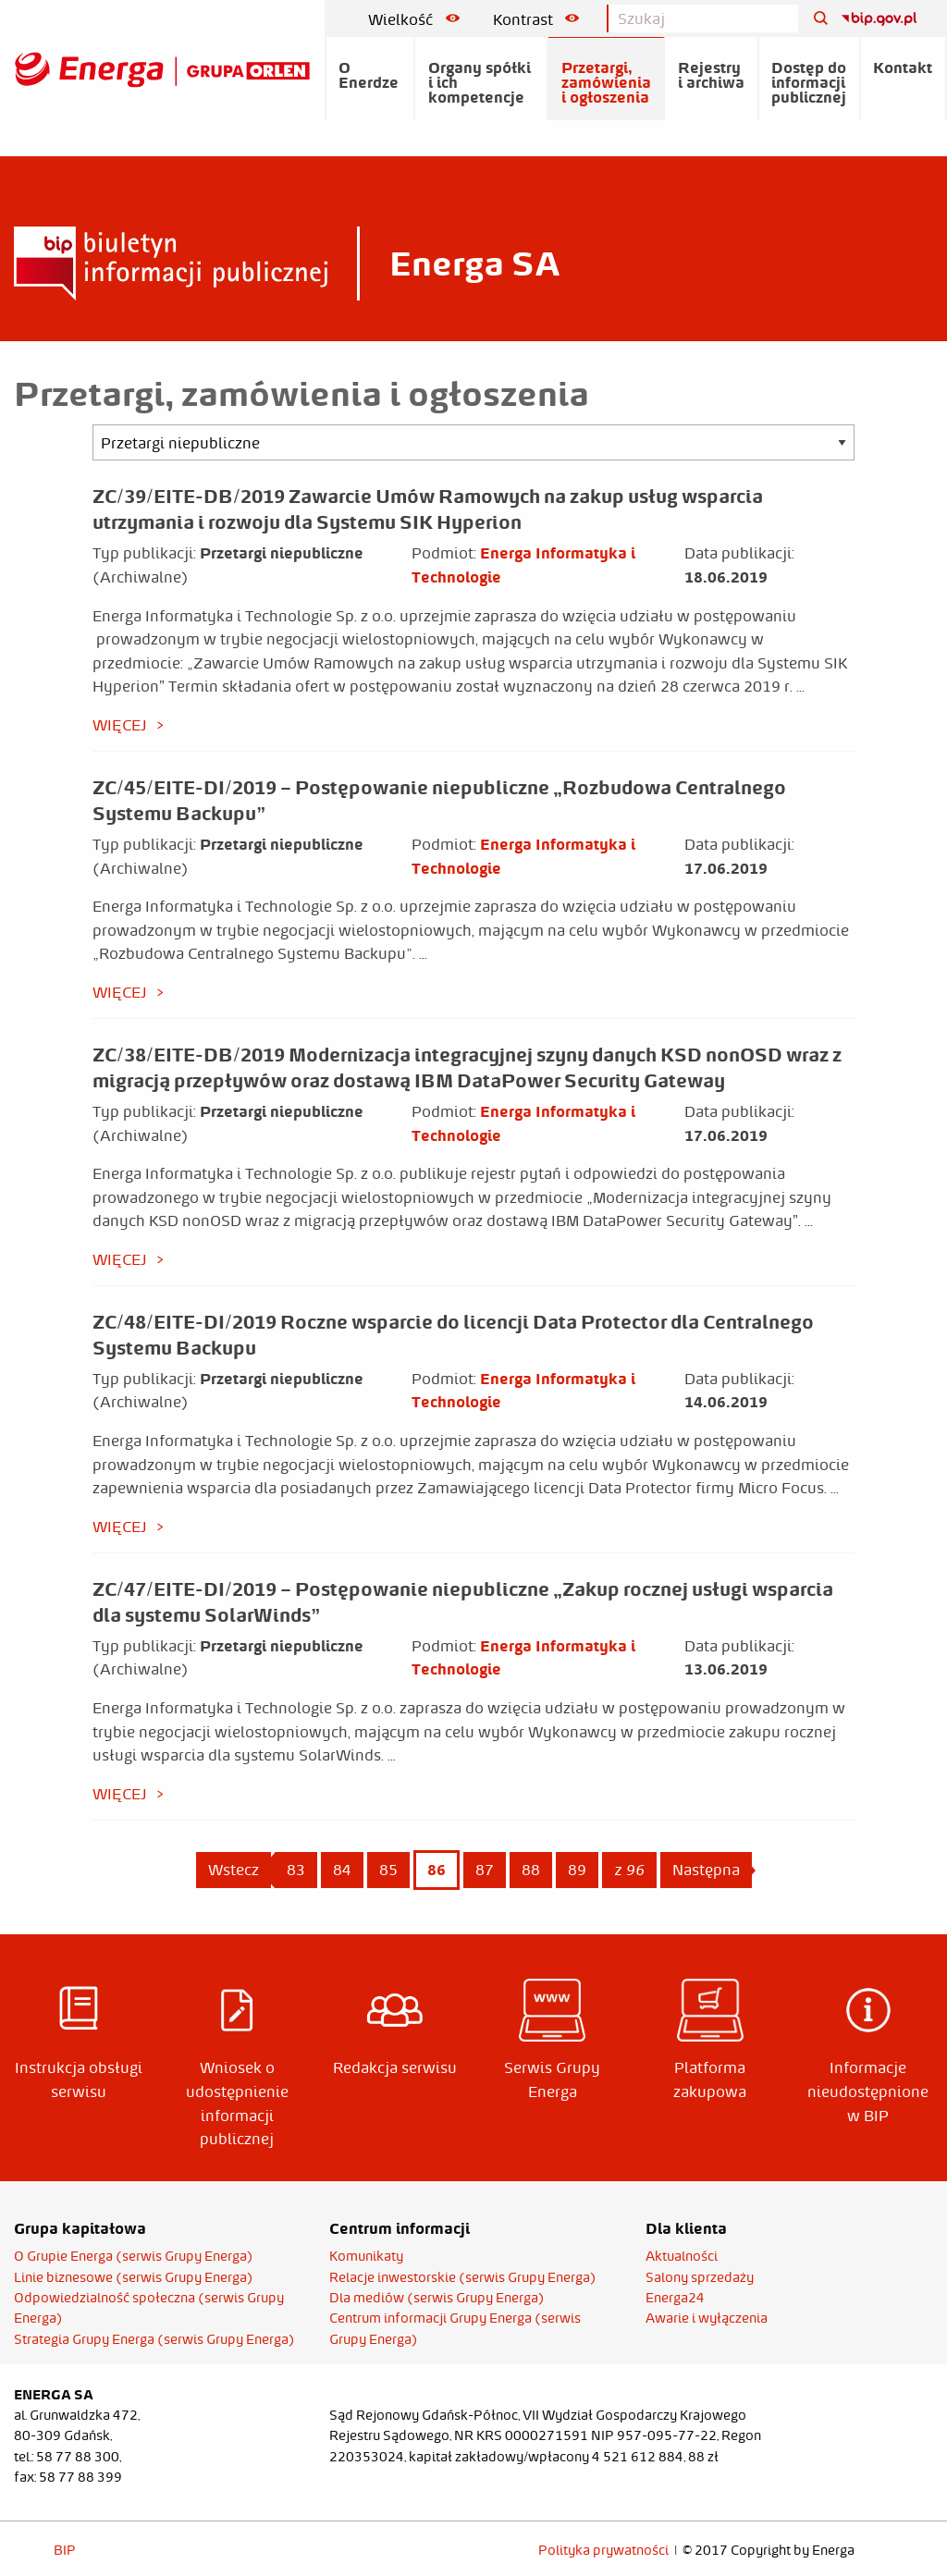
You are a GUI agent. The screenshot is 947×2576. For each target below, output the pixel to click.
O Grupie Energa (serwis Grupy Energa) (133, 2256)
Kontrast (536, 19)
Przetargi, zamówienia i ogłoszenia (606, 82)
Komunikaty (366, 2256)
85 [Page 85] (388, 1869)
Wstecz (233, 1869)
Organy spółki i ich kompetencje (479, 82)
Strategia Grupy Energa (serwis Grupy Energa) (154, 2339)
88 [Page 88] (531, 1869)
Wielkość (414, 19)
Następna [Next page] (712, 1868)
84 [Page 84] (342, 1869)
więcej (119, 725)
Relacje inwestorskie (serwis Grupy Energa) (462, 2277)
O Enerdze (368, 75)
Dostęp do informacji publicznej (808, 82)
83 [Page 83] (296, 1869)
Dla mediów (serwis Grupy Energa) (437, 2297)
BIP (65, 2550)
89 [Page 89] (577, 1869)
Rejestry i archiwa (711, 75)
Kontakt (902, 67)
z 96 (629, 1869)
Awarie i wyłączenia (707, 2318)
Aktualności (682, 2256)
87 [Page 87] (484, 1869)
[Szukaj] (814, 19)
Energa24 (675, 2297)
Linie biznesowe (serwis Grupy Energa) (133, 2277)
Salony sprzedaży (700, 2277)
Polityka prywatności (603, 2550)
